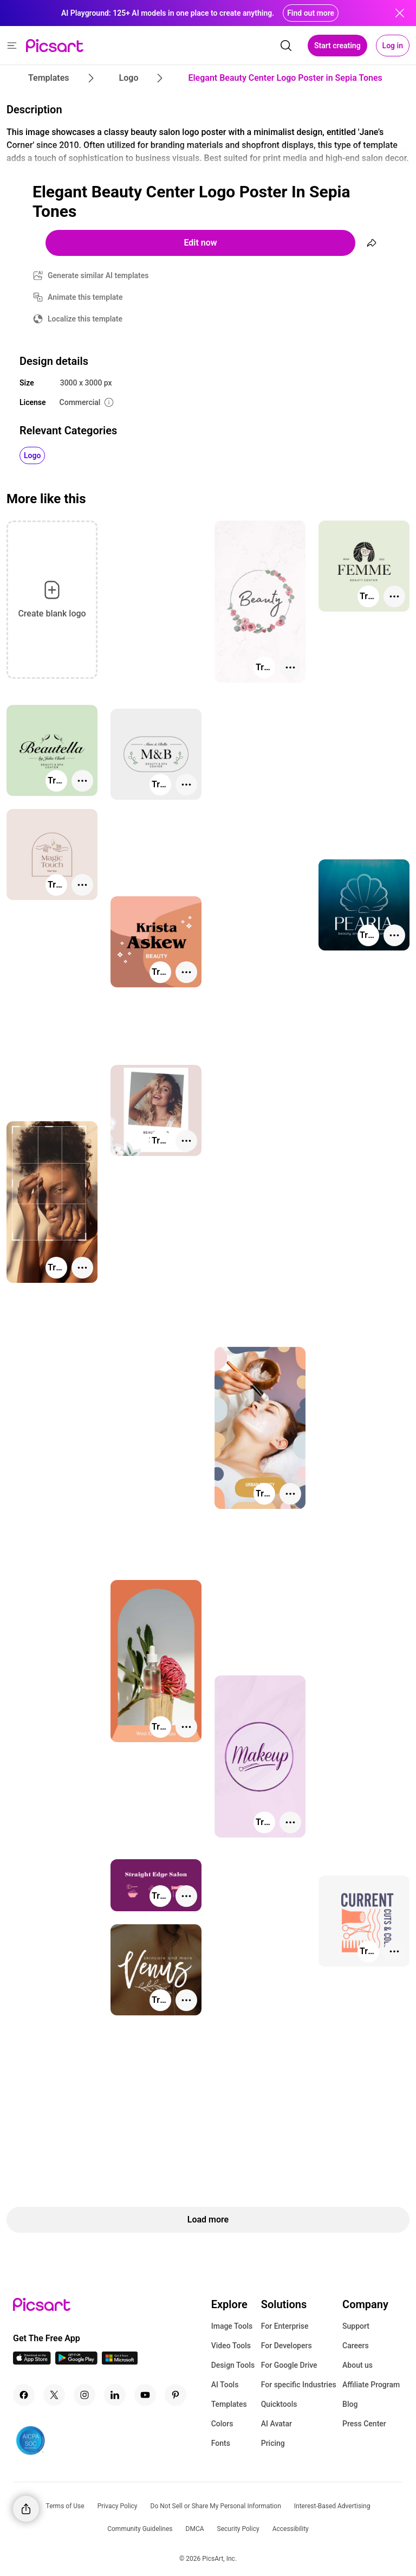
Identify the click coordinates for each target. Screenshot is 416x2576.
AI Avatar (276, 2423)
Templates (229, 2404)
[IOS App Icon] (32, 2361)
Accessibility (290, 2529)
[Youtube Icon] (145, 2395)
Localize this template (85, 318)
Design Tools (233, 2365)
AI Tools (225, 2384)
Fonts (220, 2443)
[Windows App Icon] (120, 2361)
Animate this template (85, 297)
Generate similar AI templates (98, 275)
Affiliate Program (371, 2384)
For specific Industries (298, 2384)
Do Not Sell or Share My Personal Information (216, 2506)
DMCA (195, 2529)
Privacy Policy (118, 2506)
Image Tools (232, 2326)
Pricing (273, 2443)
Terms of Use (65, 2506)
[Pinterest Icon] (175, 2395)
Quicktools (279, 2404)
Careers (355, 2345)
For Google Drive (289, 2365)
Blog (350, 2404)
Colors (222, 2423)
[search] (286, 46)
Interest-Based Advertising (332, 2506)
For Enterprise (285, 2326)
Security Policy (238, 2529)
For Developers (286, 2345)
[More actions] (290, 667)
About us (357, 2365)
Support (355, 2326)
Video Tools (231, 2345)
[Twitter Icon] (54, 2395)
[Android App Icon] (76, 2361)
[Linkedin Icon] (115, 2395)
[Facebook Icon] (24, 2395)
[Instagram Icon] (84, 2395)
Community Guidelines (139, 2529)
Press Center (364, 2423)
